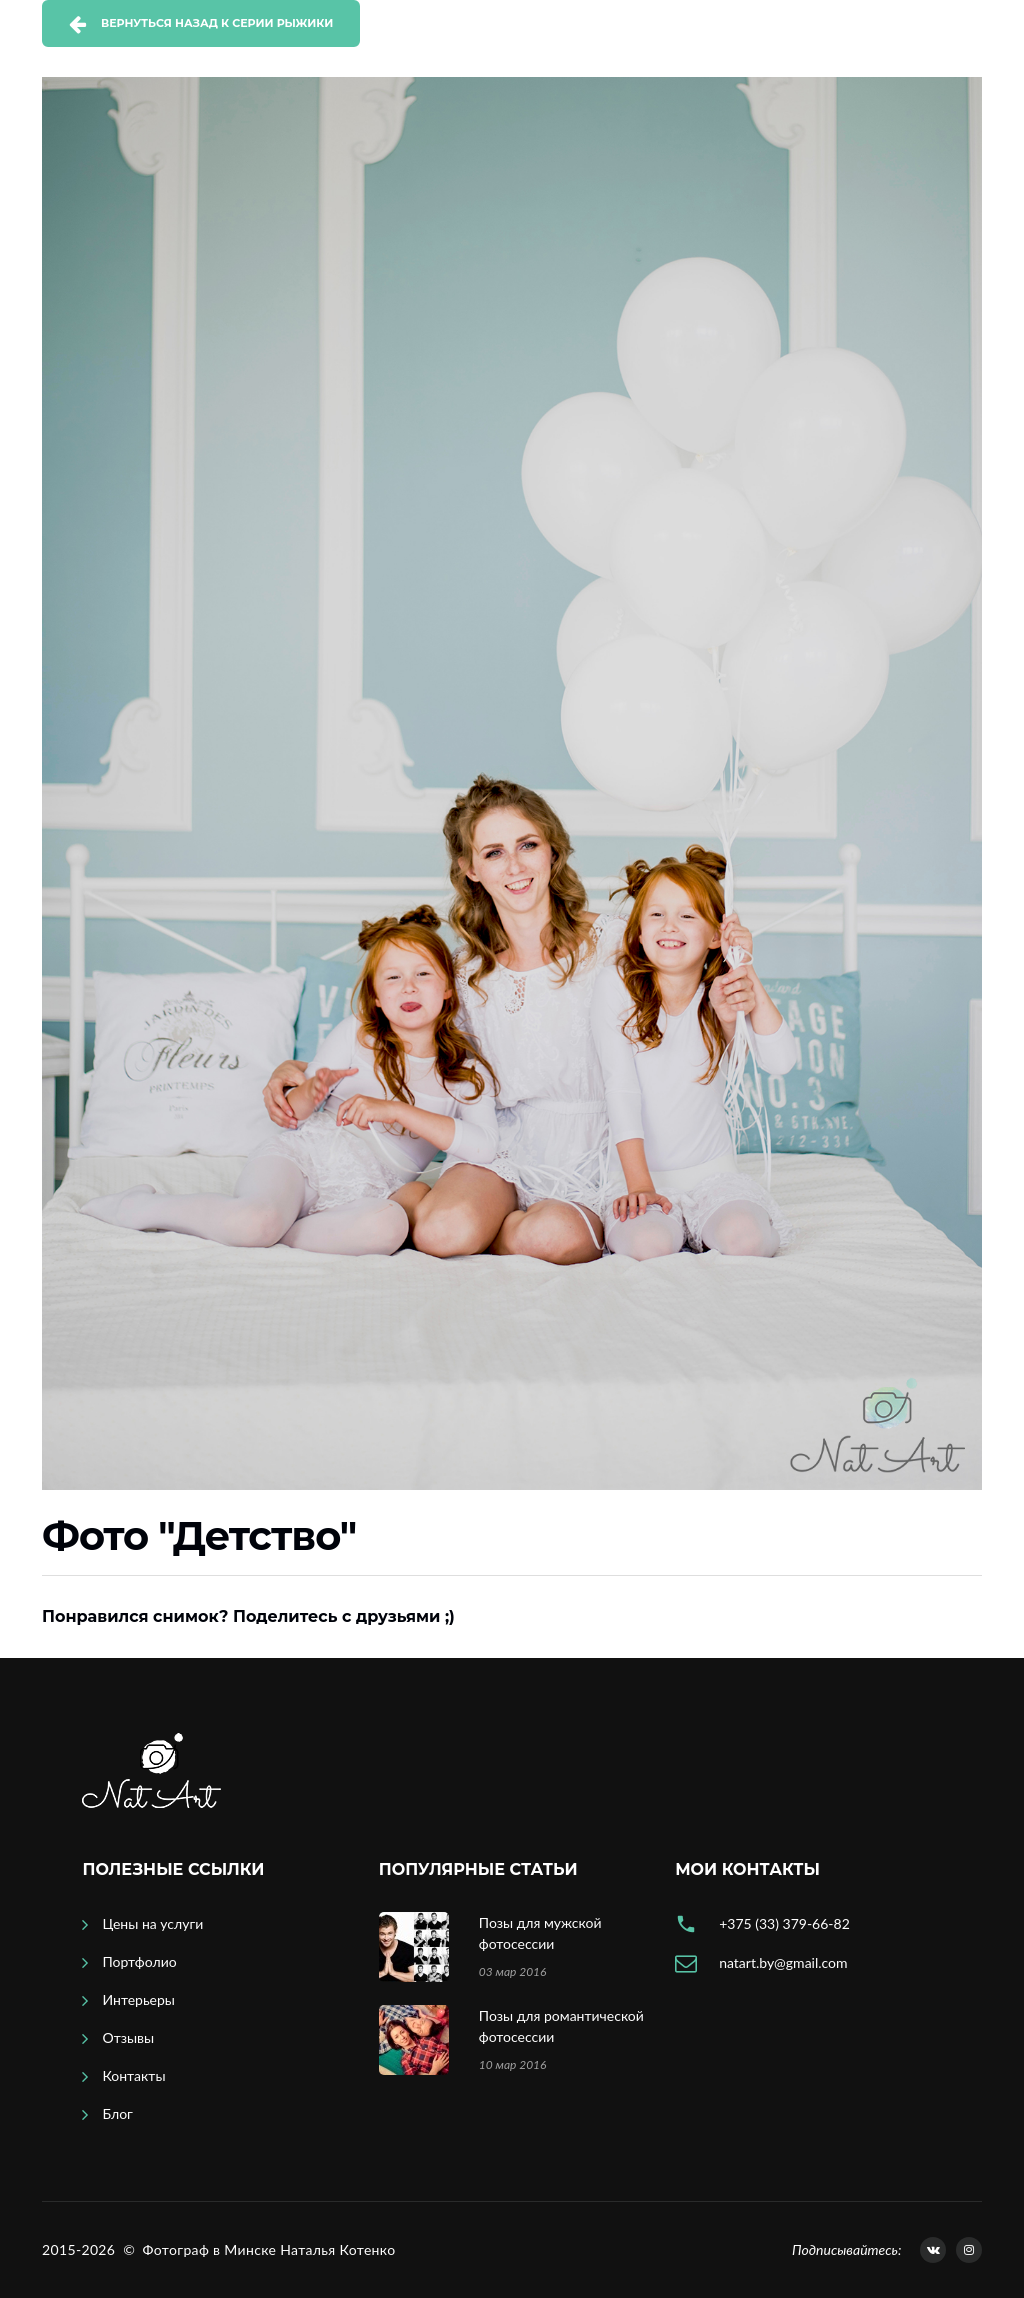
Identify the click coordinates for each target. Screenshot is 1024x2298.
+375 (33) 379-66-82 (784, 1923)
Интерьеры (138, 1999)
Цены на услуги (152, 1923)
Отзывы (128, 2037)
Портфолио (139, 1961)
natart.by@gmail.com (783, 1962)
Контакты (133, 2075)
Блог (117, 2113)
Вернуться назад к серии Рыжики (217, 23)
